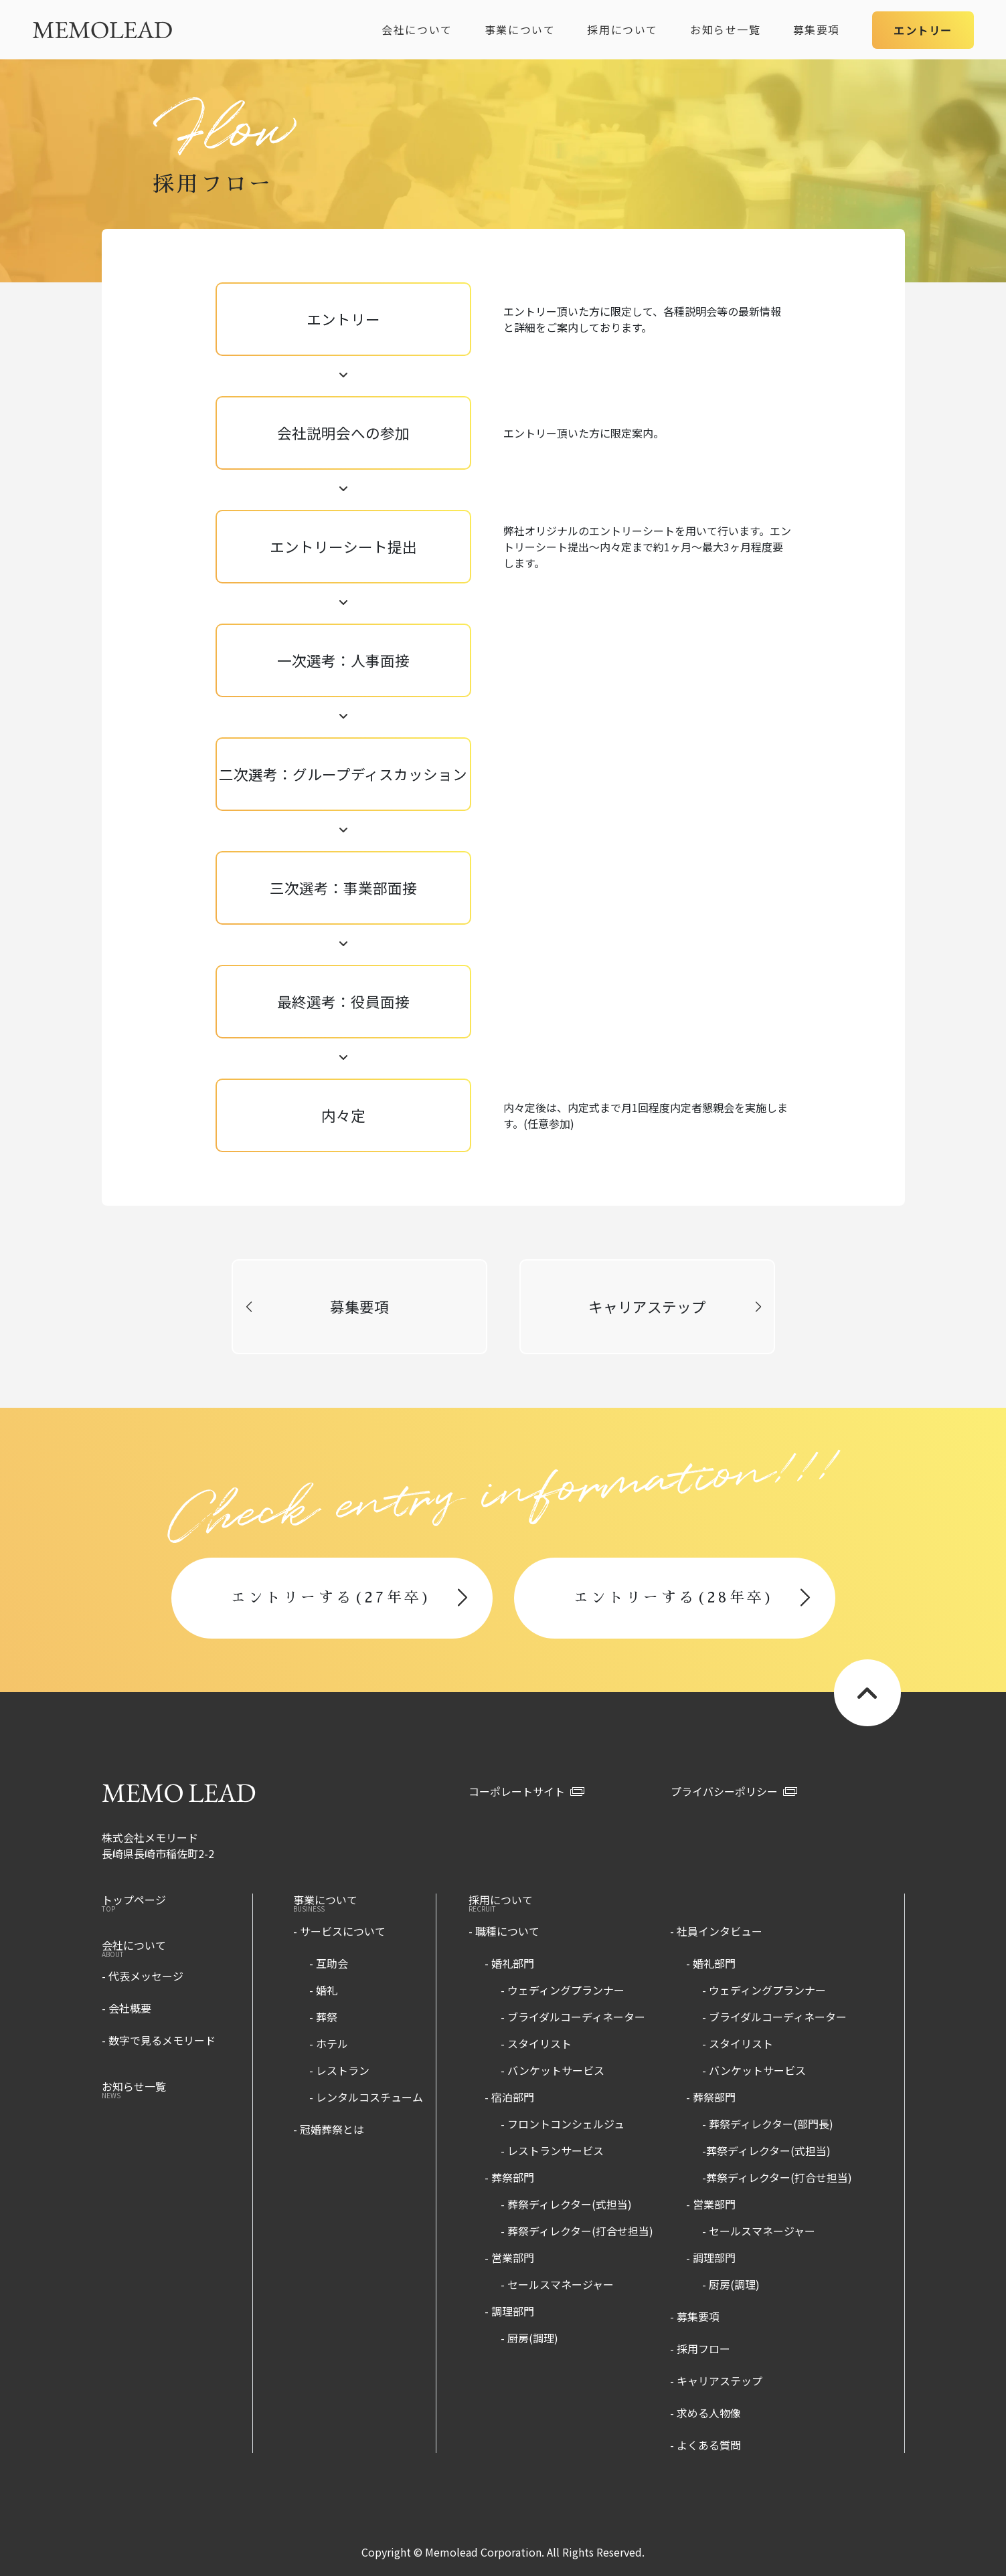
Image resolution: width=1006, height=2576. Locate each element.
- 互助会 (328, 1963)
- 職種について (504, 1931)
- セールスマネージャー (557, 2284)
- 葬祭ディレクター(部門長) (767, 2124)
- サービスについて (339, 1931)
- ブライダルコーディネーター (573, 2017)
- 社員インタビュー (716, 1931)
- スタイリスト (536, 2043)
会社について (417, 29)
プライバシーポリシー (734, 1791)
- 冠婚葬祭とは (328, 2129)
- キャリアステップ (716, 2381)
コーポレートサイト (526, 1791)
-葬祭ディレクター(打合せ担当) (777, 2177)
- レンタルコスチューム (366, 2097)
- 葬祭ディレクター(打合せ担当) (577, 2231)
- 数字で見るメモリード (159, 2040)
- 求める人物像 (705, 2413)
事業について (520, 29)
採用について (622, 29)
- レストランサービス (552, 2150)
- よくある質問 (705, 2445)
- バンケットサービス (552, 2070)
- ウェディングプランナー (562, 1990)
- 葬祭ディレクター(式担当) (566, 2204)
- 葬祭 (323, 2017)
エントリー (923, 30)
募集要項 (816, 29)
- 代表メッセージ (142, 1976)
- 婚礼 (323, 1990)
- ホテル (328, 2043)
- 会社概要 (126, 2008)
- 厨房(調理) (529, 2338)
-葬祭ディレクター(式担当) (766, 2150)
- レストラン (339, 2070)
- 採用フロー (700, 2348)
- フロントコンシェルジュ (562, 2124)
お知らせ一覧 (725, 29)
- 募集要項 (695, 2316)
